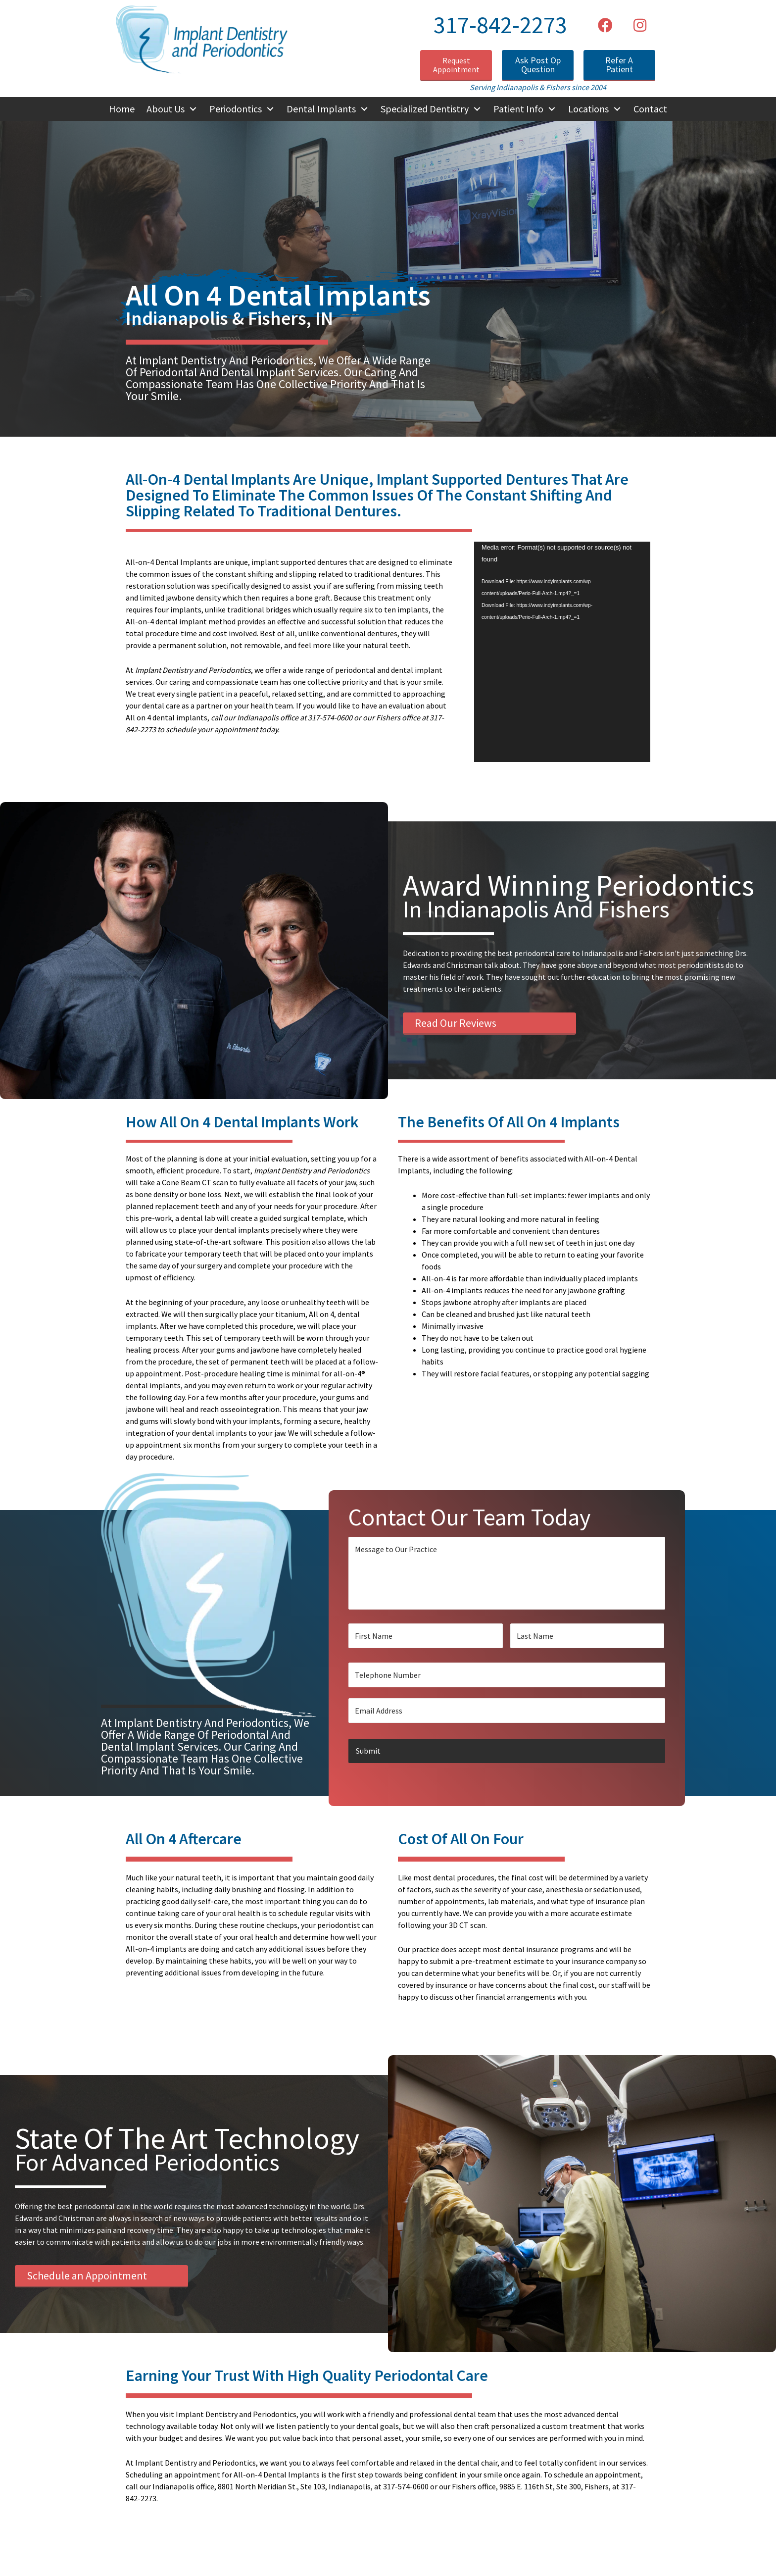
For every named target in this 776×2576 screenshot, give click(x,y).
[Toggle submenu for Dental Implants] (364, 109)
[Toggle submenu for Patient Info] (551, 109)
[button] (605, 25)
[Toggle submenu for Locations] (617, 109)
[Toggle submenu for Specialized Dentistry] (477, 109)
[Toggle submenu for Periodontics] (270, 109)
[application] (562, 652)
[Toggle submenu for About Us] (193, 109)
